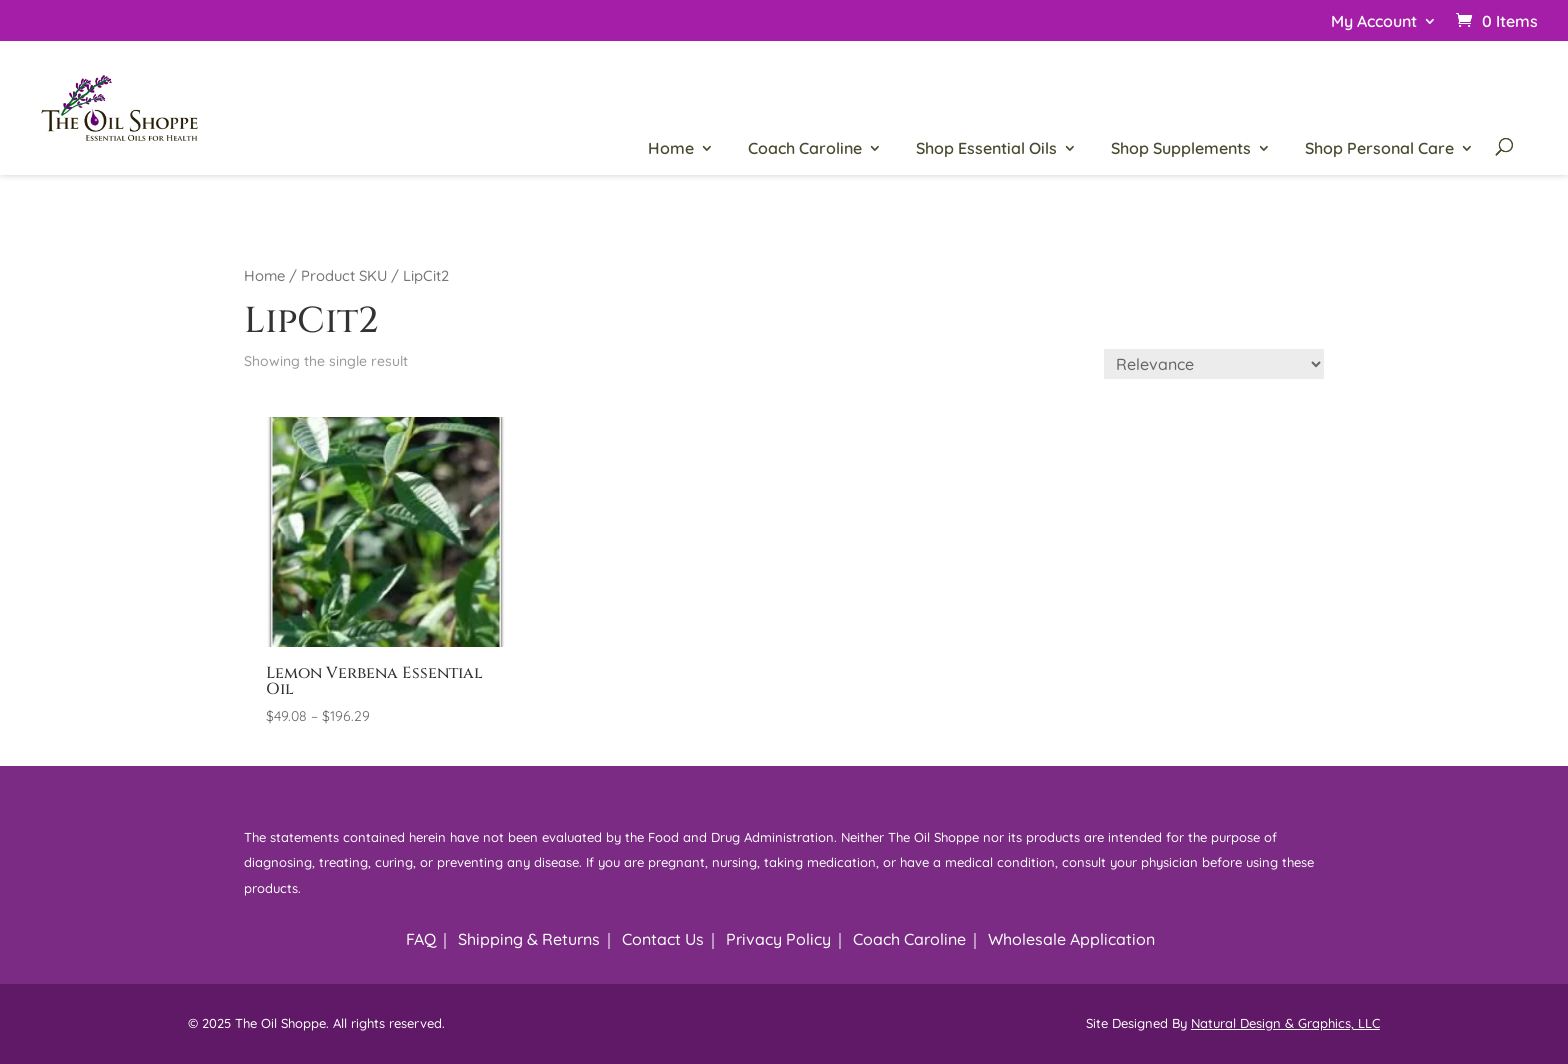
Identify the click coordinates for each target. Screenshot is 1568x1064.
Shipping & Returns (529, 939)
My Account (1374, 22)
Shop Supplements (1181, 149)
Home (671, 149)
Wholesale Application (1071, 939)
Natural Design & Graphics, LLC (1285, 1023)
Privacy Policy (778, 939)
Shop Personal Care (1379, 149)
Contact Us (663, 939)
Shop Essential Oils (986, 149)
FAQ (421, 939)
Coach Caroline (805, 149)
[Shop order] (1214, 364)
